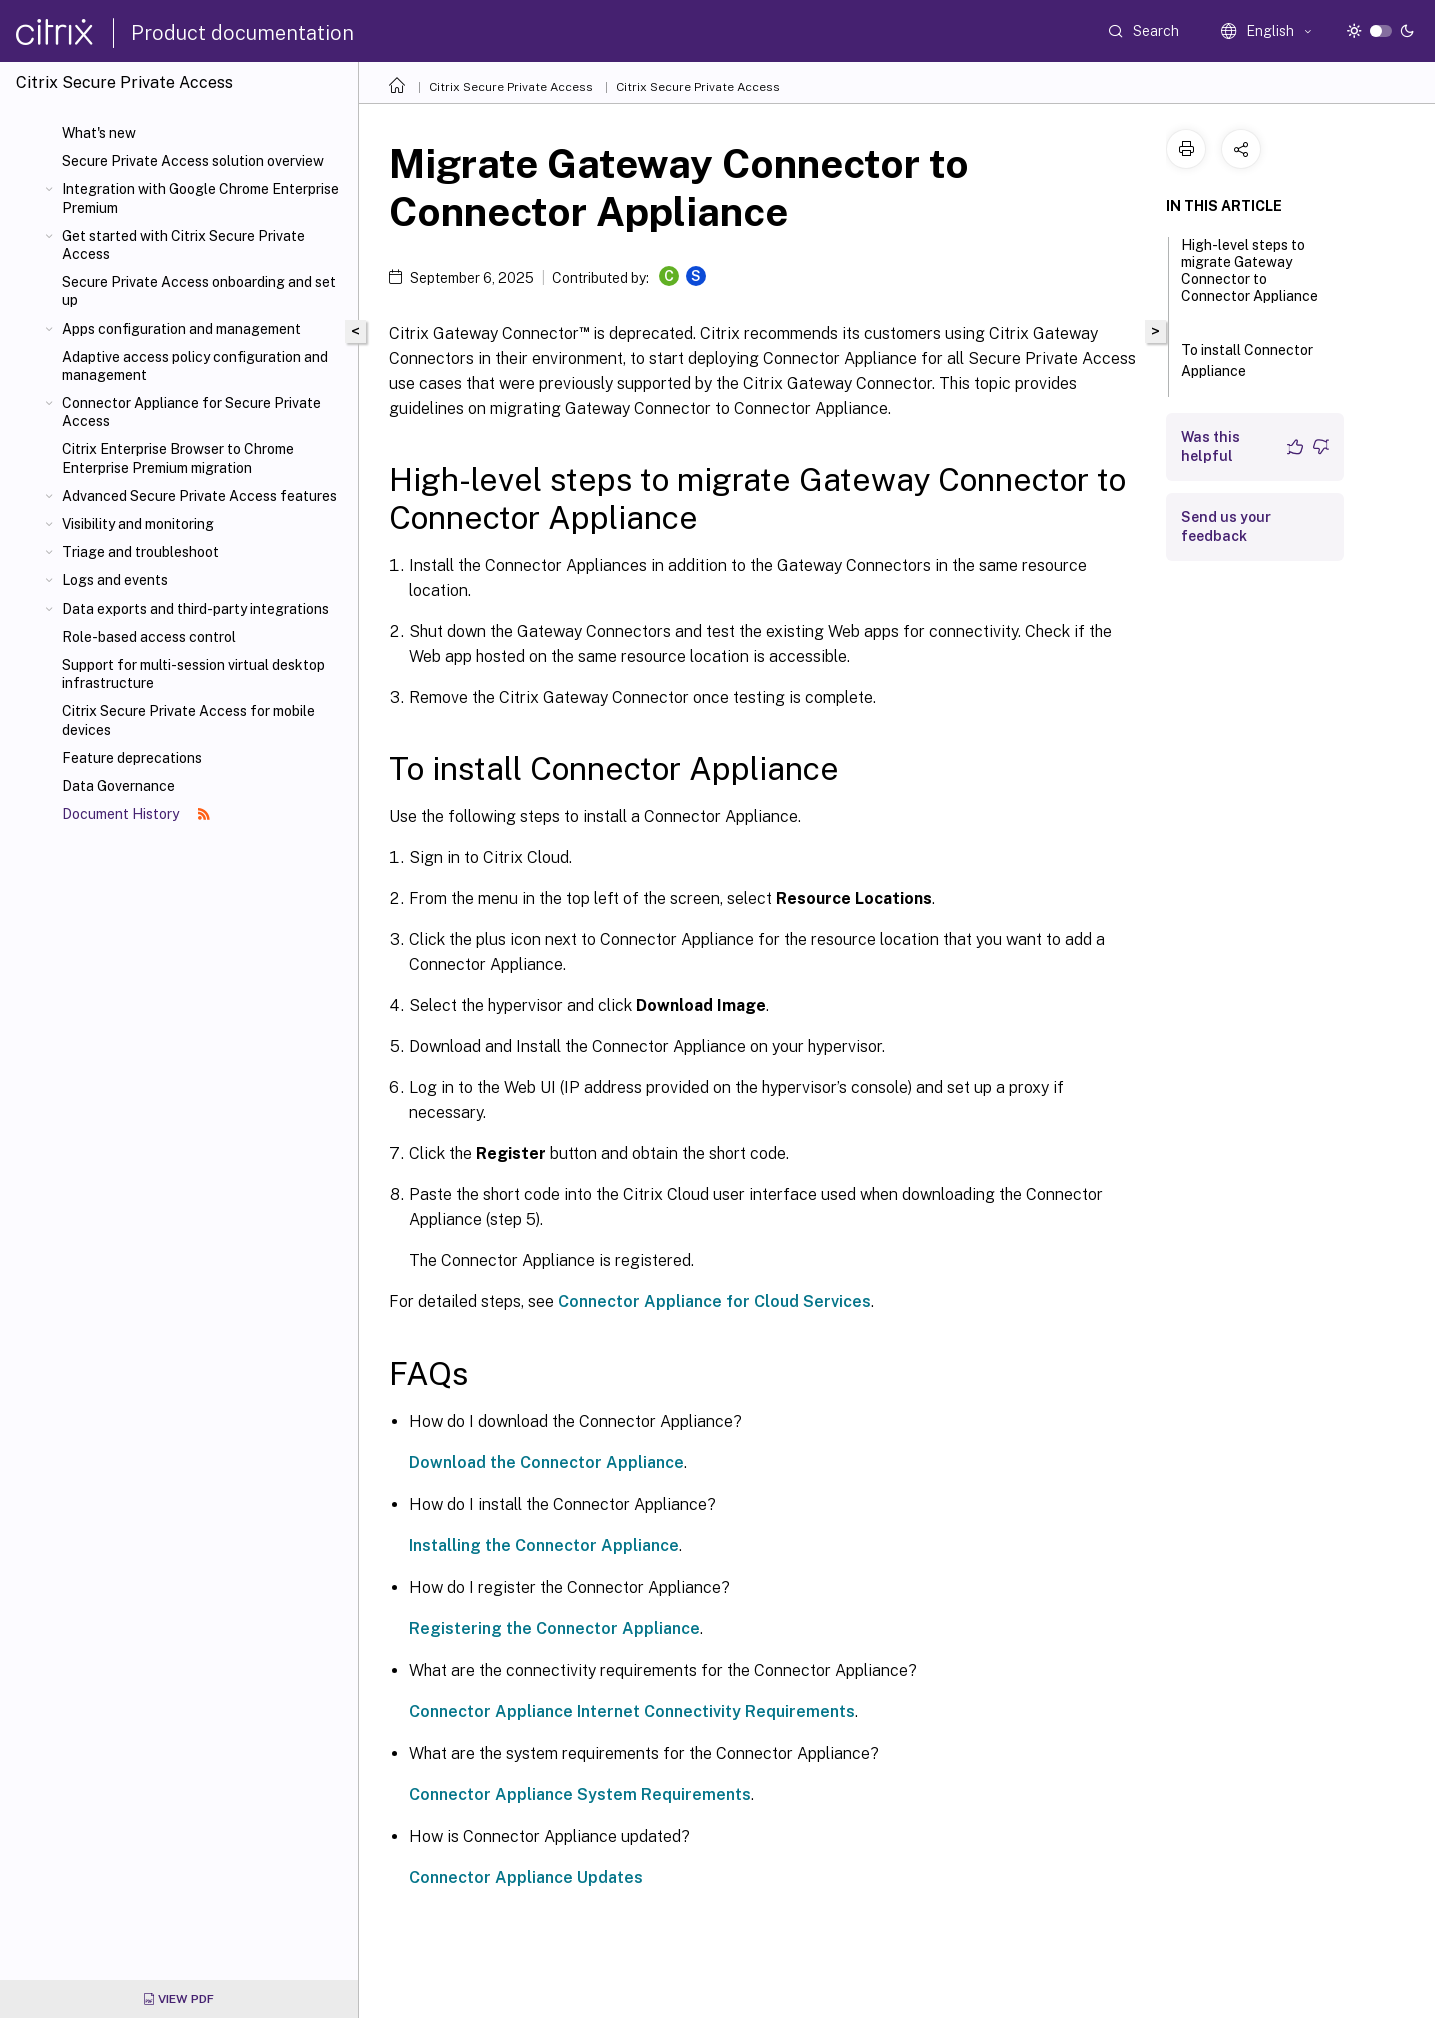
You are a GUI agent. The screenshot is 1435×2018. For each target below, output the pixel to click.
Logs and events (115, 580)
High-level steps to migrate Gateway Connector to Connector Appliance (1249, 279)
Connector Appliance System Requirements (580, 1794)
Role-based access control (149, 637)
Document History (136, 814)
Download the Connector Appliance (546, 1462)
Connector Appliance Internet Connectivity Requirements (632, 1711)
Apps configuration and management (181, 329)
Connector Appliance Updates (526, 1877)
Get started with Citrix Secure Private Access (183, 245)
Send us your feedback (1226, 526)
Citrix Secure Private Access (511, 87)
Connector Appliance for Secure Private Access (191, 412)
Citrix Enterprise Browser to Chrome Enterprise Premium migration (178, 458)
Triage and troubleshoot (140, 552)
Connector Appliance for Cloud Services (714, 1301)
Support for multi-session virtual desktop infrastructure (193, 674)
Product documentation (242, 33)
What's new (99, 133)
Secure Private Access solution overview (193, 161)
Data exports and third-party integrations (195, 609)
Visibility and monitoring (138, 524)
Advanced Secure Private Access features (199, 496)
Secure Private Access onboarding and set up (199, 291)
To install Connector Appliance (1247, 360)
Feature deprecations (132, 758)
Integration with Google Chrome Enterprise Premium (200, 198)
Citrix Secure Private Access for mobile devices (188, 720)
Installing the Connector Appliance (544, 1545)
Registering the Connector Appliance (554, 1628)
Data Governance (118, 786)
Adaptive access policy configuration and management (195, 366)
